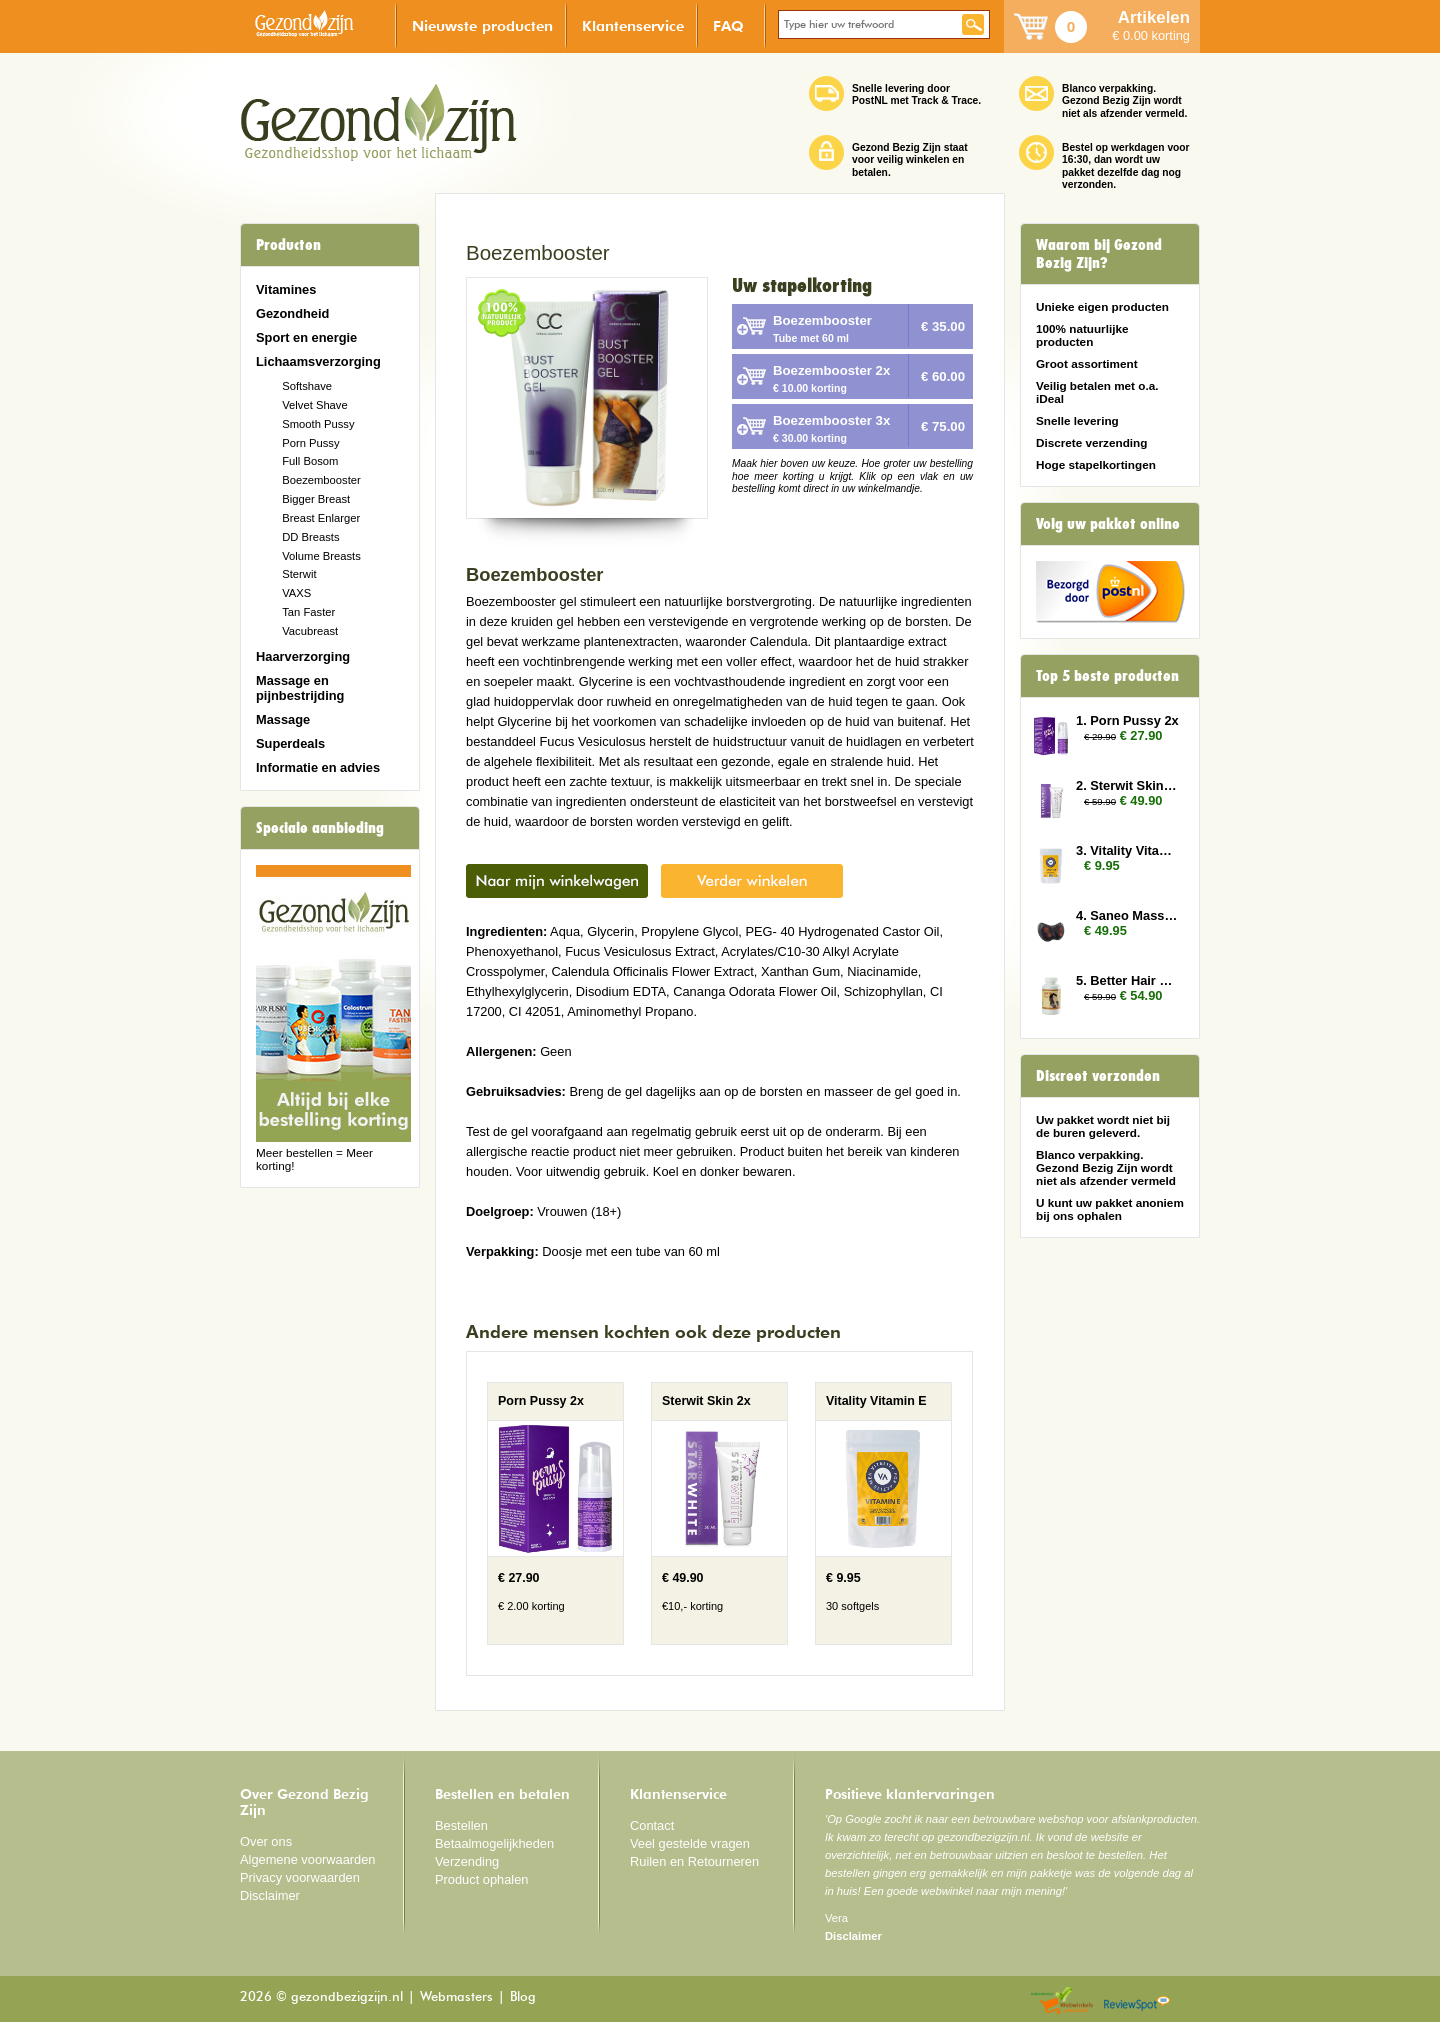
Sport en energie (306, 337)
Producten (288, 245)
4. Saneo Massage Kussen (1128, 915)
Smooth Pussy (318, 424)
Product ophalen (481, 1879)
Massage (283, 719)
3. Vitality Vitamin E (1128, 850)
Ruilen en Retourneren (694, 1861)
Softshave (307, 386)
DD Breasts (310, 537)
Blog (523, 1997)
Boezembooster (321, 480)
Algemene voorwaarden (308, 1859)
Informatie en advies (318, 767)
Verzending (467, 1861)
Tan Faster (308, 612)
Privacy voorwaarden (300, 1877)
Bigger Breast (316, 499)
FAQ (728, 25)
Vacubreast (310, 631)
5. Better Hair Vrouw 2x (1128, 980)
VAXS (296, 593)
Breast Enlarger (321, 518)
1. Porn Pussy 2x (1127, 720)
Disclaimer (270, 1895)
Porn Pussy (310, 443)
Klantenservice (633, 25)
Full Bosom (310, 461)
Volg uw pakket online (1108, 524)
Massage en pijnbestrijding (300, 688)
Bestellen (461, 1825)
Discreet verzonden (1098, 1076)
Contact (652, 1825)
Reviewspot (1137, 2001)
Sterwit (299, 574)
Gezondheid (292, 313)
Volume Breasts (321, 556)
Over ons (266, 1841)
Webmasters (456, 1997)
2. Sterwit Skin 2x (1128, 785)
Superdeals (290, 743)
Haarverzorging (303, 656)
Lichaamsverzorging (318, 361)
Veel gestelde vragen (690, 1843)
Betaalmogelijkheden (494, 1843)
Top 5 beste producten (1107, 676)
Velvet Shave (315, 405)
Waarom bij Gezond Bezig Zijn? (1099, 254)
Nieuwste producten (482, 25)
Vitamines (286, 289)
